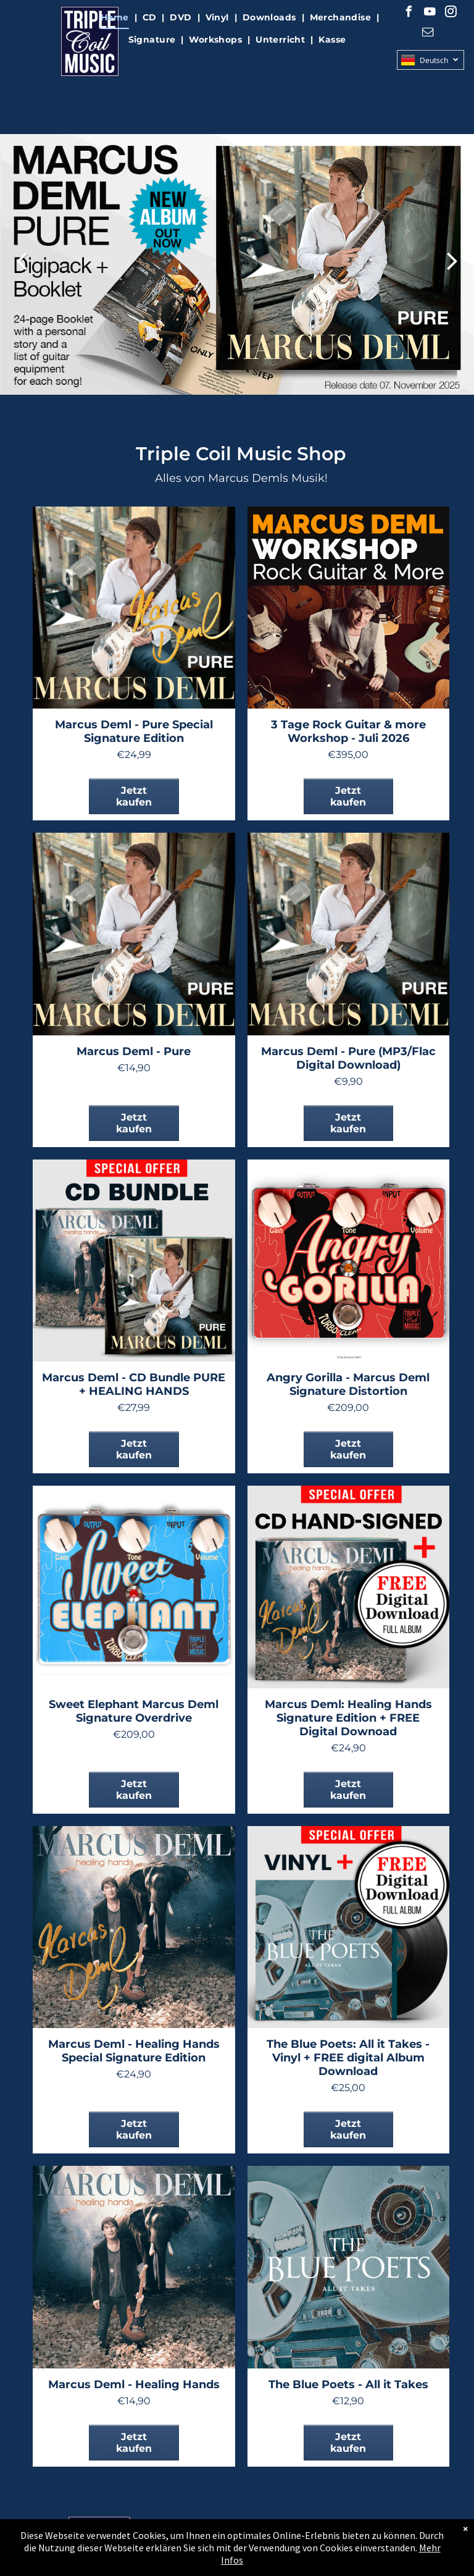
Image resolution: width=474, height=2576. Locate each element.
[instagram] (451, 13)
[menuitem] (116, 17)
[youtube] (430, 13)
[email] (427, 33)
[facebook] (409, 13)
